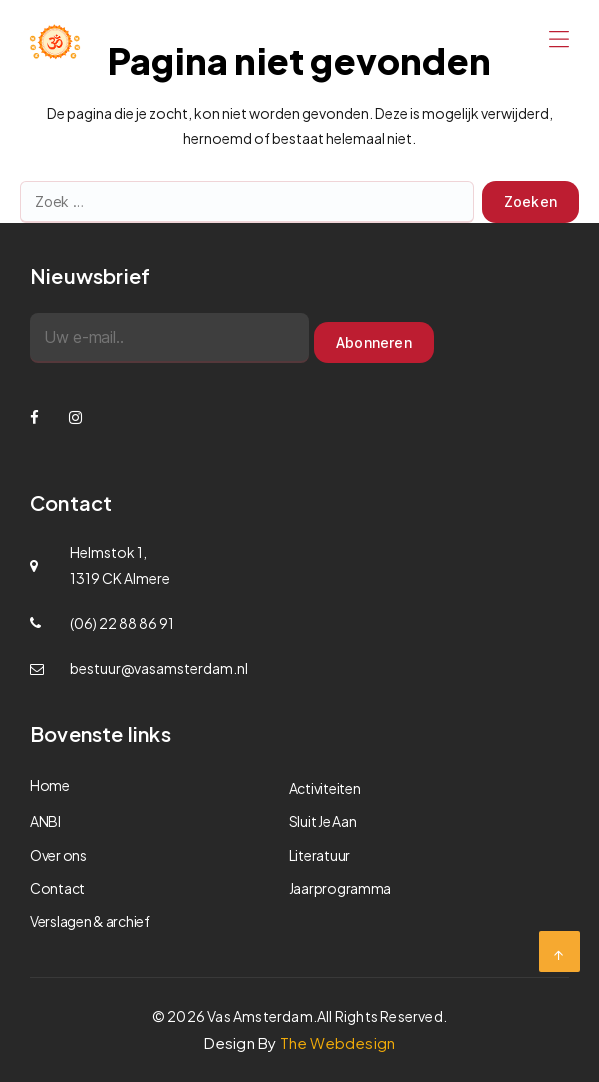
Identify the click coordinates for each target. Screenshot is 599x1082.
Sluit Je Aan (323, 821)
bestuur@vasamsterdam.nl (159, 668)
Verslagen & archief (90, 921)
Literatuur (319, 855)
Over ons (58, 855)
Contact (57, 888)
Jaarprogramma (340, 888)
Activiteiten (325, 788)
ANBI (45, 821)
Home (50, 785)
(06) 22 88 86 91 (122, 623)
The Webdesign (338, 1042)
